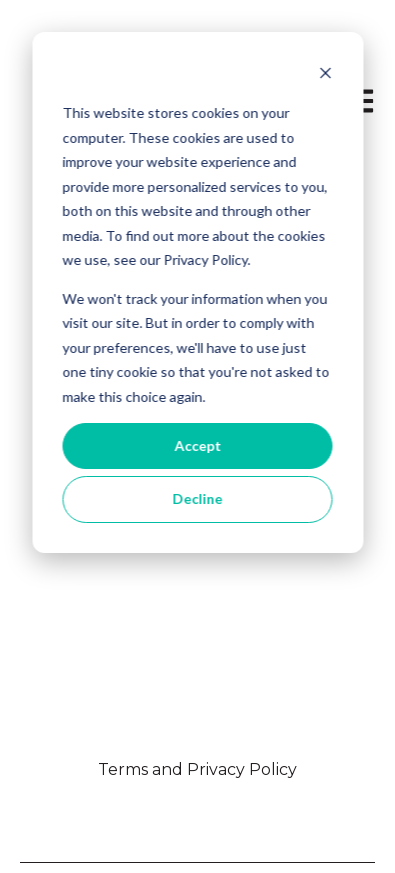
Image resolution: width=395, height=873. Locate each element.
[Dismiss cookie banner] (325, 75)
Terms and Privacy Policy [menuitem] (197, 769)
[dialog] (197, 292)
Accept (197, 445)
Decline (198, 498)
